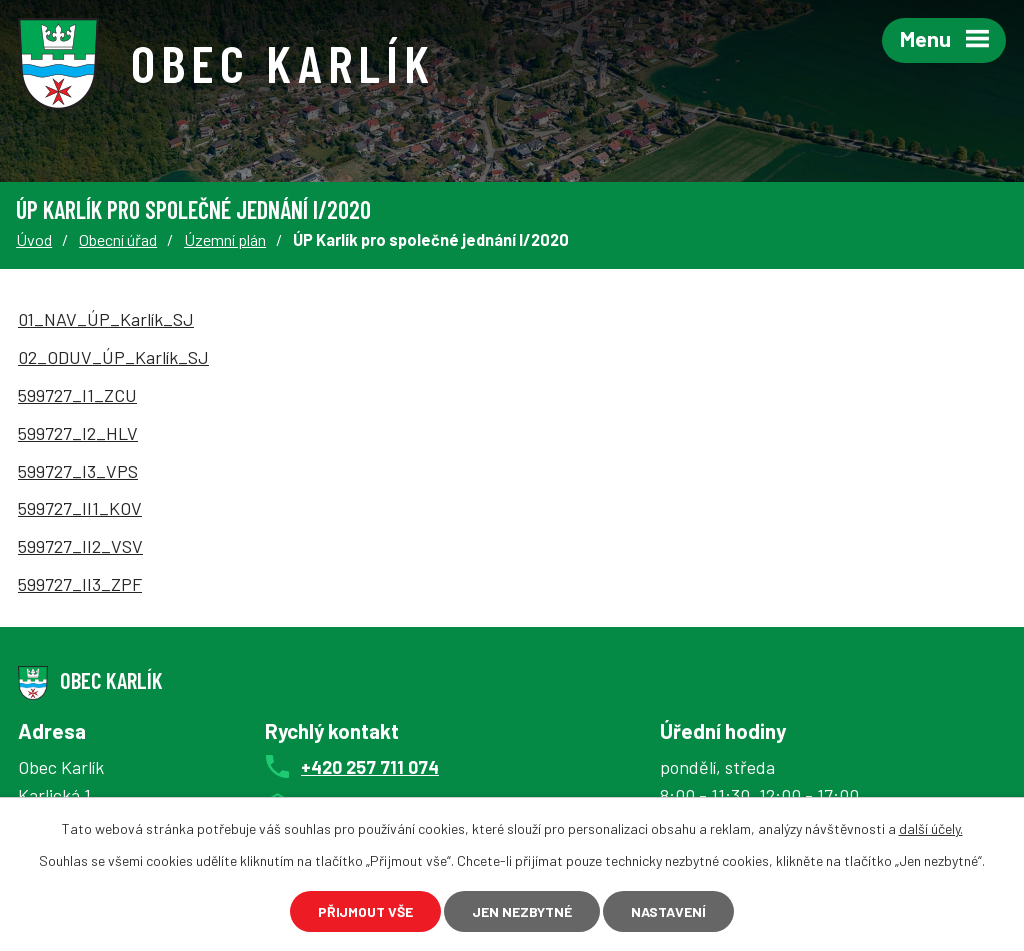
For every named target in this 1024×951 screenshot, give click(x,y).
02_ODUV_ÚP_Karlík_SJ (113, 357)
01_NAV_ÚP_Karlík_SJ (106, 319)
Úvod (34, 239)
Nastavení (668, 911)
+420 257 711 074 (370, 767)
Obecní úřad (118, 239)
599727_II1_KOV (80, 508)
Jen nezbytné (522, 911)
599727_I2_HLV (78, 433)
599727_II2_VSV (80, 546)
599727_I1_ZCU (77, 395)
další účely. (931, 828)
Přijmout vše (365, 911)
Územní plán (225, 239)
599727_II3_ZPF (80, 584)
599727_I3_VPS (78, 471)
